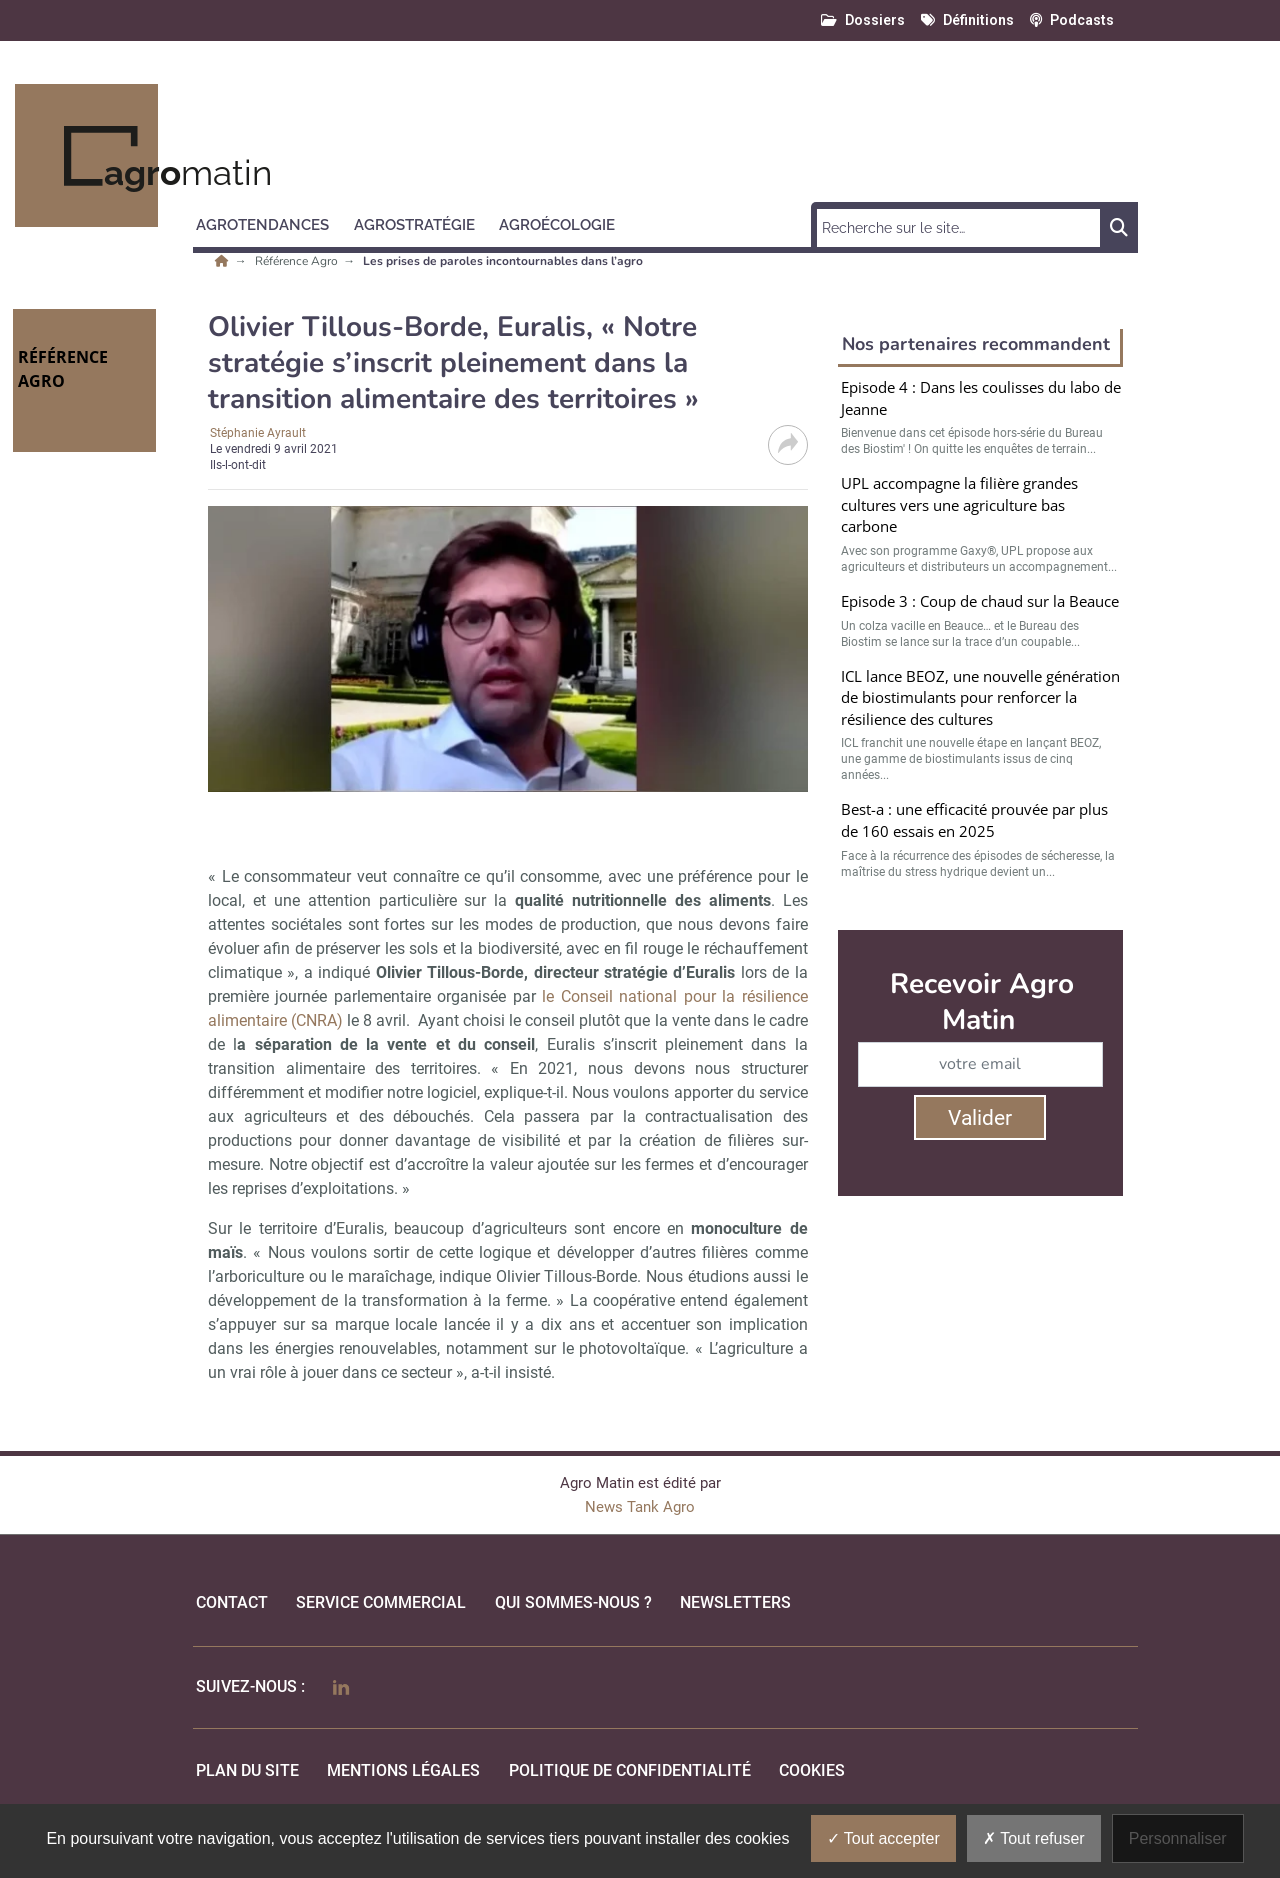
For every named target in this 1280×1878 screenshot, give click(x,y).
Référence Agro (298, 261)
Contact (232, 1602)
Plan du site (247, 1770)
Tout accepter (883, 1838)
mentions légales (403, 1770)
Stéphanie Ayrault (258, 433)
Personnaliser (1178, 1838)
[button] (271, 222)
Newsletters (735, 1602)
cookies (812, 1770)
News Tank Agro (640, 1507)
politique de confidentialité (630, 1770)
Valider (980, 1118)
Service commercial (381, 1602)
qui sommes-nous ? (573, 1602)
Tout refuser (1034, 1838)
